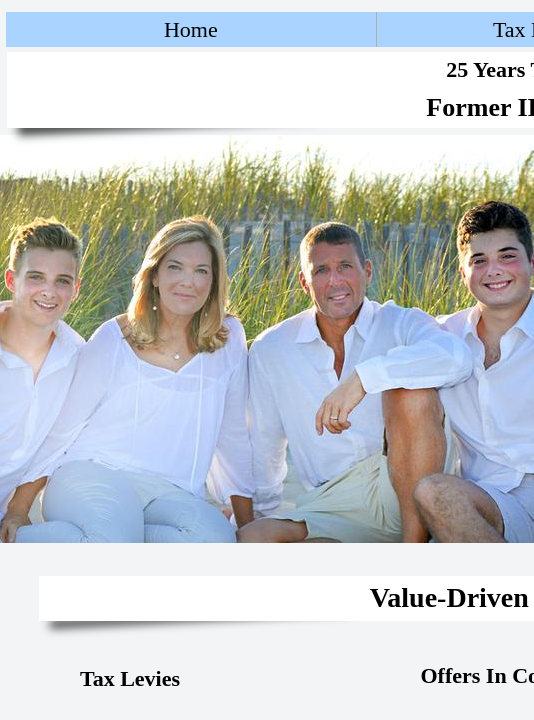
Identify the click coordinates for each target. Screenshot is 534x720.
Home (191, 29)
